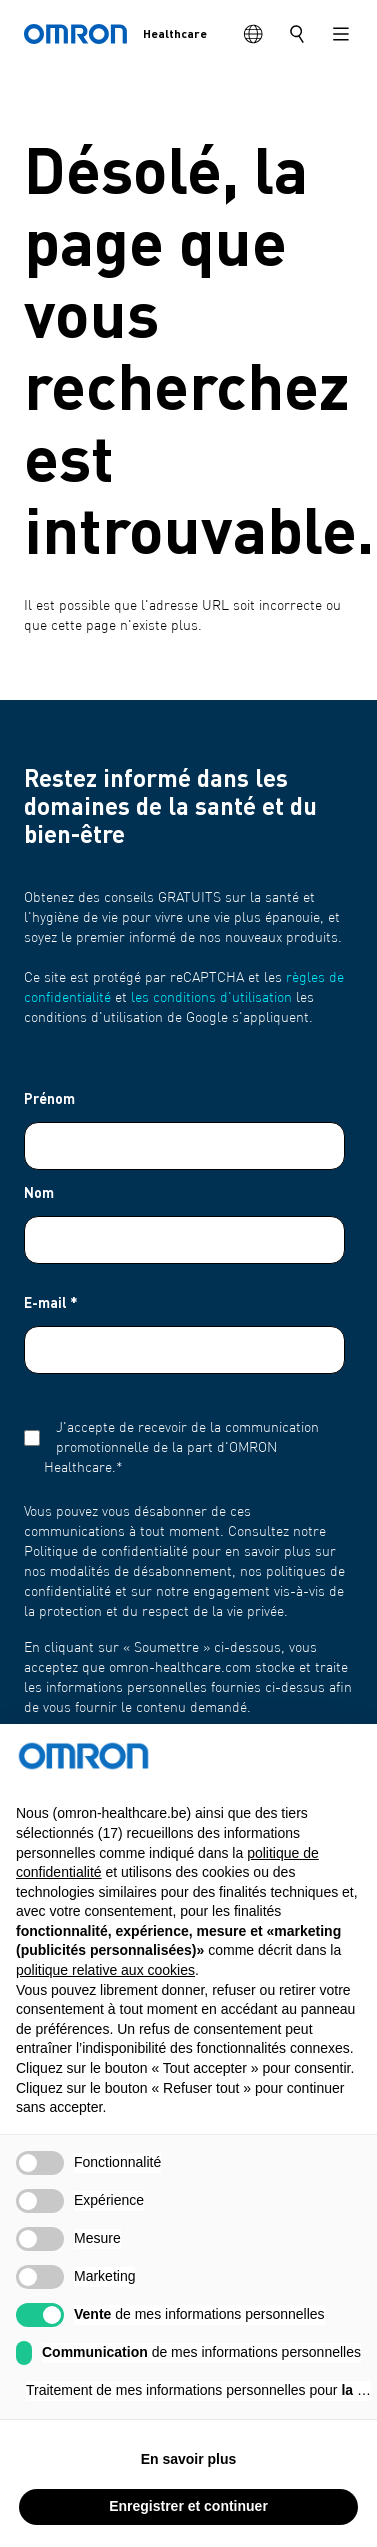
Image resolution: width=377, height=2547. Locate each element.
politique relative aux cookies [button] (105, 2003)
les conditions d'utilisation (211, 998)
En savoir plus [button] (189, 2492)
